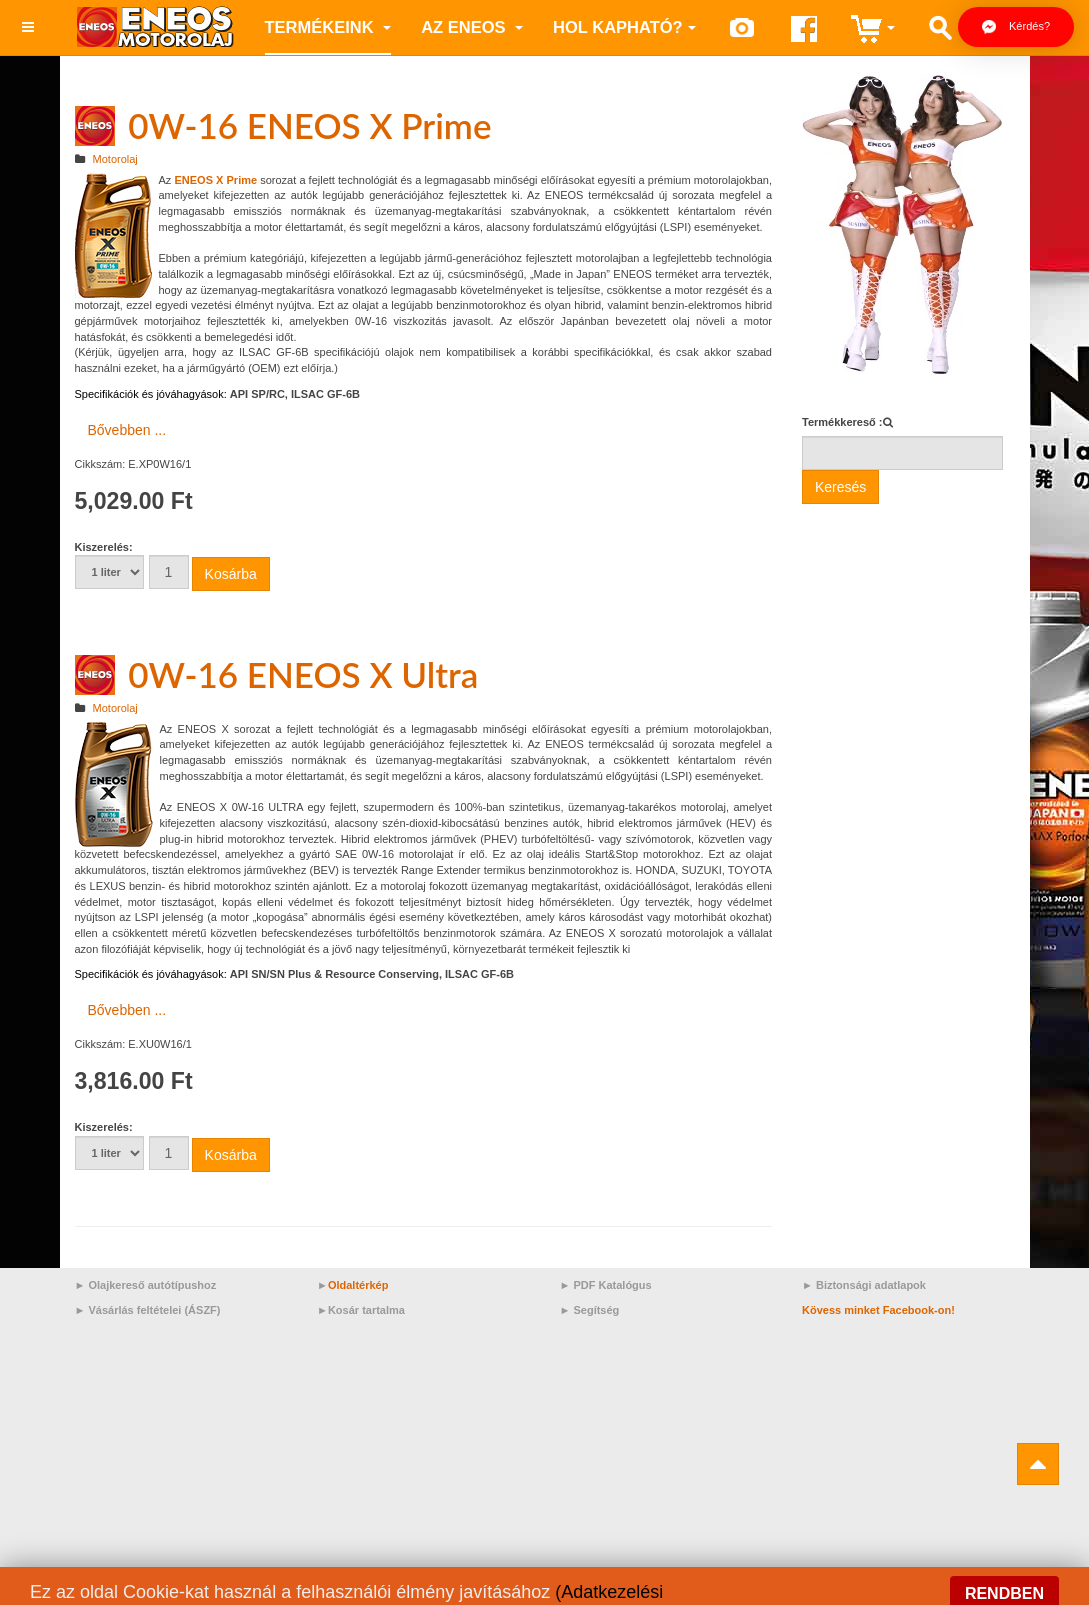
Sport (892, 1588)
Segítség (596, 1310)
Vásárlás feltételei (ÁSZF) (154, 1310)
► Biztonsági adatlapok (864, 1285)
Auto (841, 1588)
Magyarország (595, 1588)
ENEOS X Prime (215, 180)
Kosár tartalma (366, 1310)
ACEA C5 (218, 1588)
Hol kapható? (624, 27)
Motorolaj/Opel (308, 1588)
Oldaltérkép (358, 1285)
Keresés (840, 487)
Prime (787, 1588)
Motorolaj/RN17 (126, 1588)
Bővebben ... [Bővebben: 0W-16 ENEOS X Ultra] (127, 1010)
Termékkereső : (842, 422)
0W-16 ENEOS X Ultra (303, 674)
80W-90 (393, 1588)
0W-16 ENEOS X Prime (309, 125)
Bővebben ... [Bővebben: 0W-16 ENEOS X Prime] (127, 430)
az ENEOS (472, 27)
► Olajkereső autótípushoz (146, 1285)
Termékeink (328, 27)
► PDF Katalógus (606, 1285)
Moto (518, 1588)
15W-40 (459, 1588)
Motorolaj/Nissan (702, 1588)
